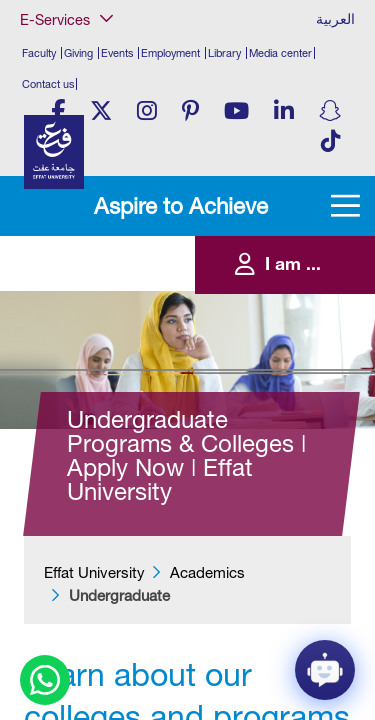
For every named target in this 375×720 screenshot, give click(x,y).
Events (117, 53)
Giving (78, 53)
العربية (335, 19)
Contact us (48, 84)
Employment (170, 53)
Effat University (94, 572)
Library (224, 53)
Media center (280, 53)
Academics (207, 572)
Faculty (39, 53)
